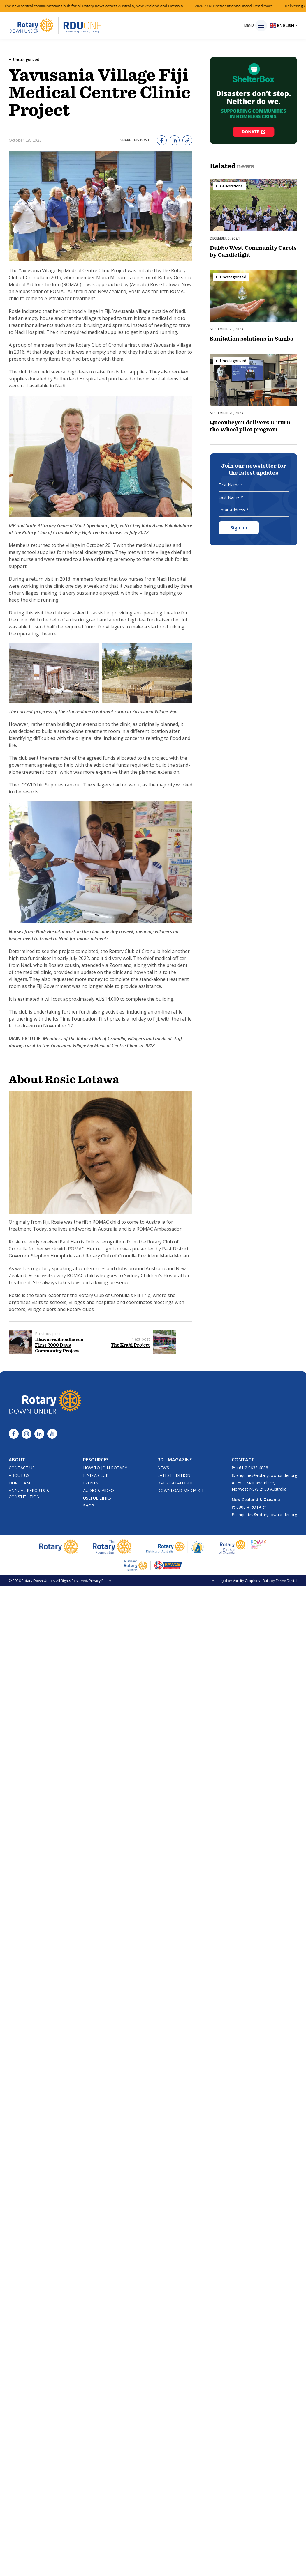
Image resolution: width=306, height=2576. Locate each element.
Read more (290, 5)
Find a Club (96, 1475)
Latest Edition (173, 1475)
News (163, 1468)
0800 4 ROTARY (251, 1507)
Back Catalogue (175, 1483)
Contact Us (22, 1468)
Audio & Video (98, 1490)
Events (90, 1483)
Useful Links (97, 1498)
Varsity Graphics (246, 1580)
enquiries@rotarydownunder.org (266, 1475)
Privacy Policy (100, 1580)
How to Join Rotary (105, 1468)
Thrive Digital (286, 1580)
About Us (19, 1475)
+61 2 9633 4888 (252, 1468)
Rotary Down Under (38, 1580)
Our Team (19, 1483)
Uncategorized (26, 59)
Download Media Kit (180, 1490)
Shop (88, 1505)
